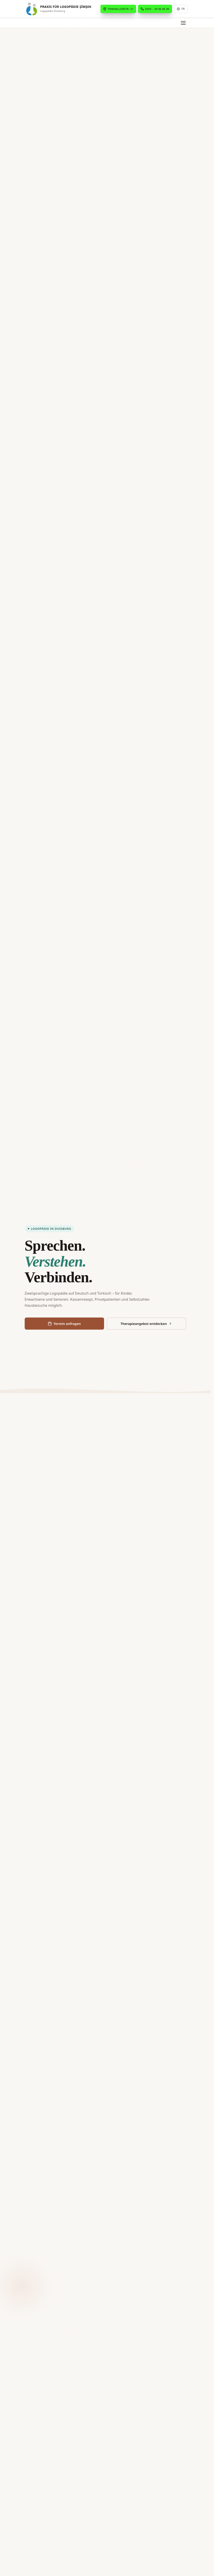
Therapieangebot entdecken (146, 1324)
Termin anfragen (64, 1324)
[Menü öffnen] (183, 22)
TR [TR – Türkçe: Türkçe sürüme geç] (181, 9)
